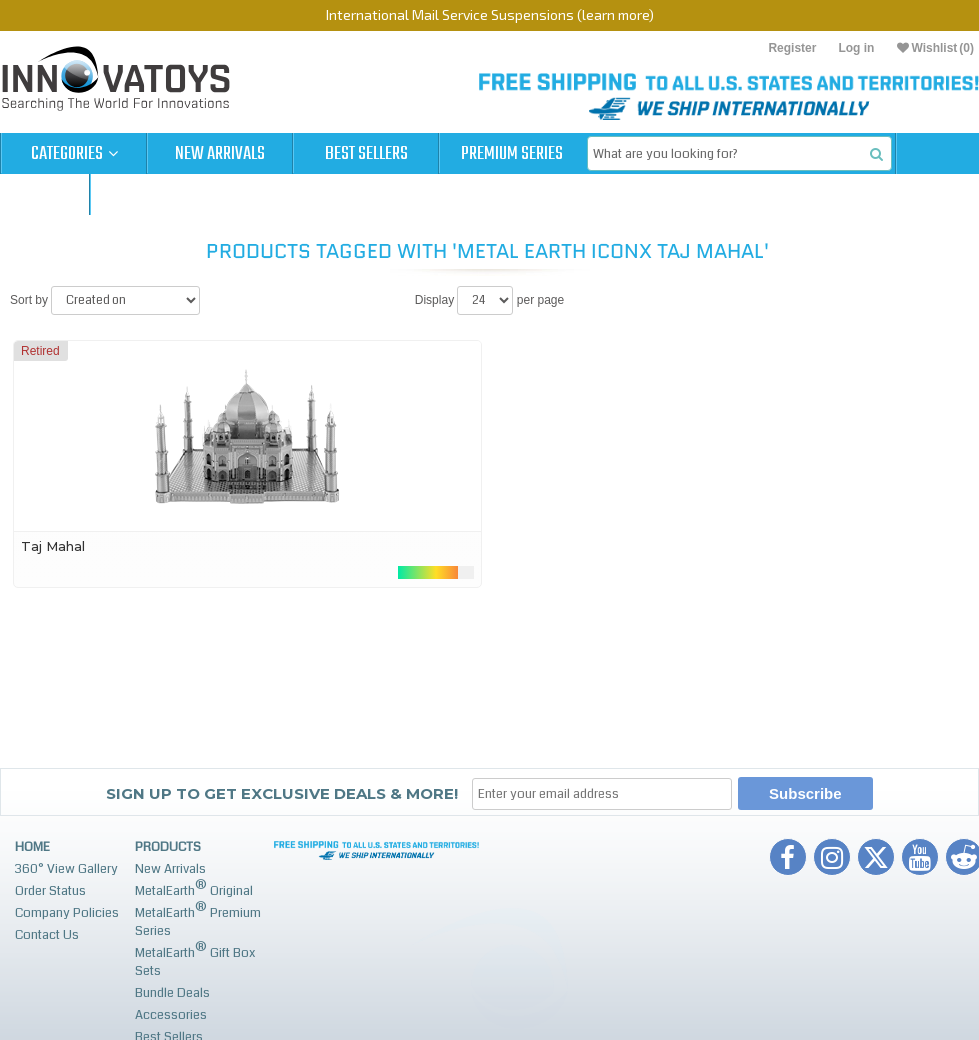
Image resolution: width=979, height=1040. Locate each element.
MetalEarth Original (194, 888)
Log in (856, 48)
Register (792, 48)
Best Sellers (366, 154)
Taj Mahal (53, 546)
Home (32, 847)
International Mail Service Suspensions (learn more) (490, 14)
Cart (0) (44, 194)
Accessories (171, 1015)
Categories (74, 154)
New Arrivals (220, 154)
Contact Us (47, 935)
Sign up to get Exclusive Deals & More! (282, 793)
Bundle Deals (172, 993)
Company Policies (67, 913)
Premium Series (512, 154)
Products (168, 847)
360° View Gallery (66, 869)
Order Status (50, 891)
